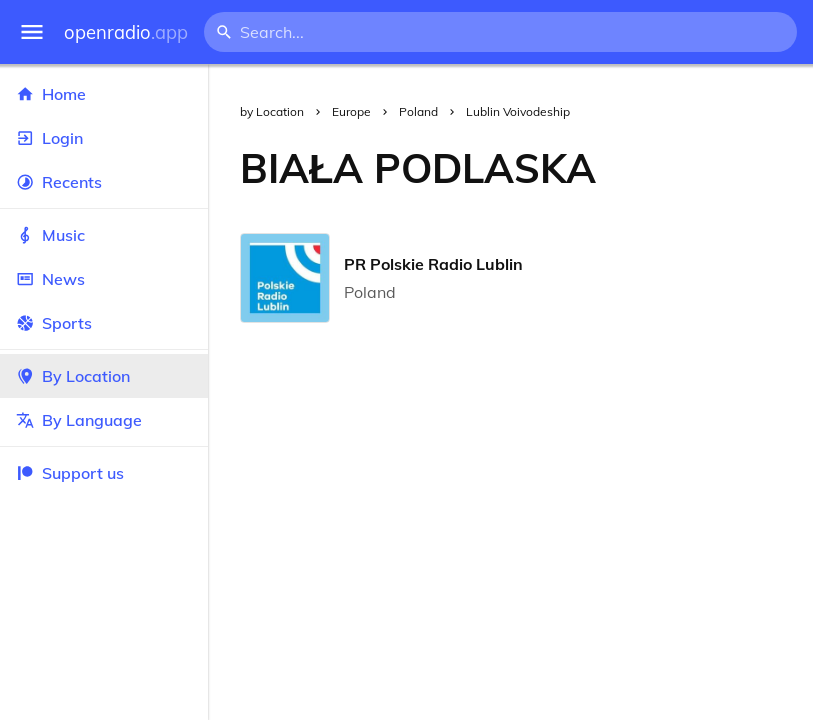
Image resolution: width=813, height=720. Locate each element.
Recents (104, 182)
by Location (272, 111)
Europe (351, 111)
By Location (104, 376)
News (104, 279)
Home (104, 94)
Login (104, 138)
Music (104, 235)
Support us (70, 473)
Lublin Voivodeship (518, 111)
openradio (126, 32)
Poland (418, 111)
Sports (104, 323)
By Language (104, 420)
